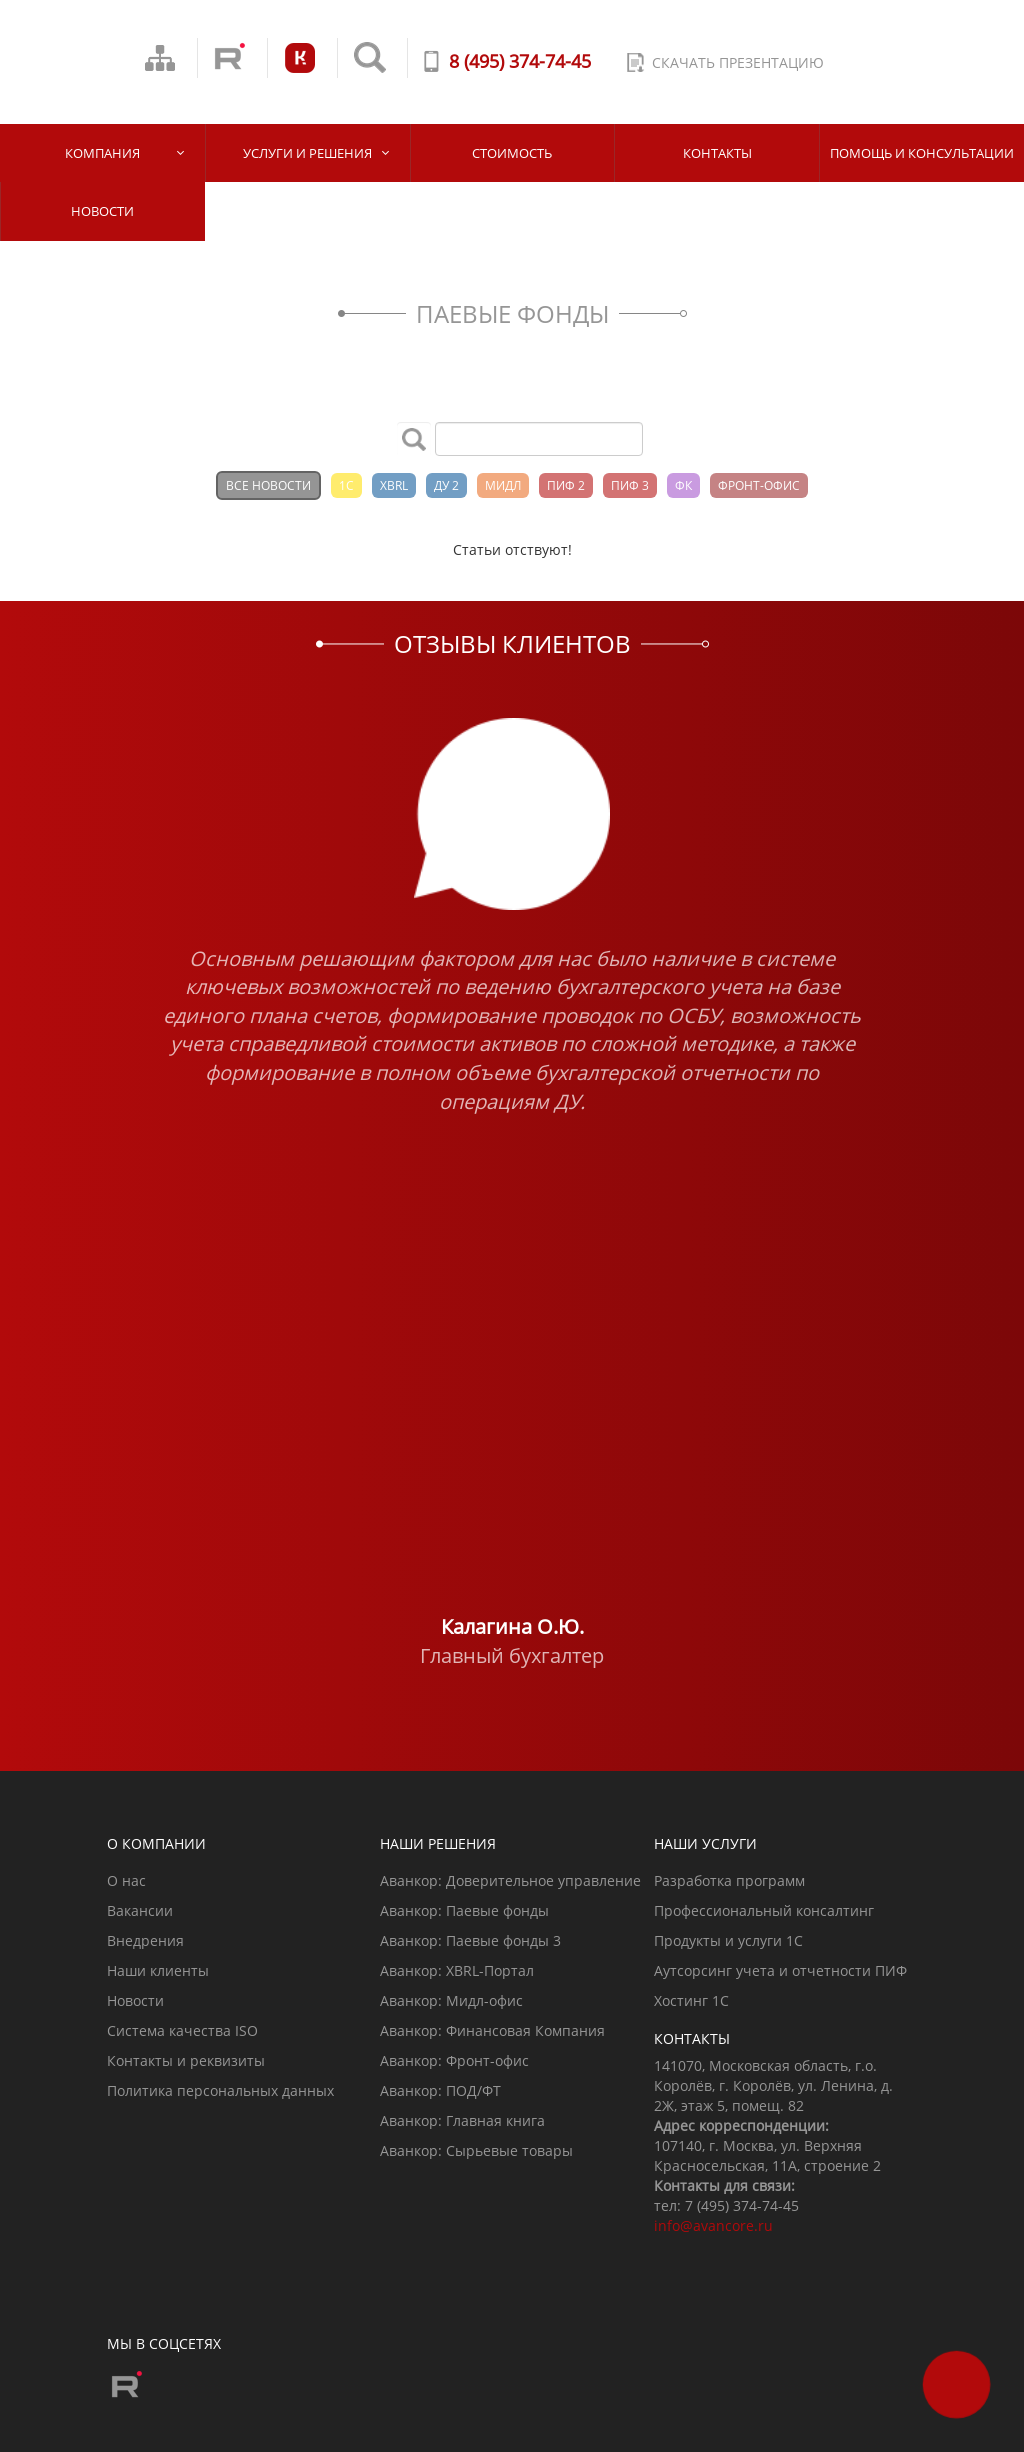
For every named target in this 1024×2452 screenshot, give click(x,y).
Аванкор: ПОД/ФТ (440, 2090)
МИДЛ (503, 485)
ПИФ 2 (566, 485)
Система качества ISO (182, 2030)
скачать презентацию (738, 62)
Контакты (717, 153)
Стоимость (512, 153)
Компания (102, 153)
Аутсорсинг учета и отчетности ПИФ (780, 1970)
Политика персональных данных (220, 2090)
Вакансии (140, 1910)
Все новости (268, 485)
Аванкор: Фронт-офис (454, 2060)
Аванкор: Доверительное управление (510, 1880)
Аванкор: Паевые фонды (464, 1910)
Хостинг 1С (691, 2000)
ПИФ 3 (630, 485)
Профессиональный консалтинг (764, 1910)
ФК (683, 485)
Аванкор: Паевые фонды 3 (470, 1940)
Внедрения (145, 1940)
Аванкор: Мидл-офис (451, 2000)
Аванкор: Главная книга (462, 2120)
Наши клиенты (158, 1970)
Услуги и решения (307, 153)
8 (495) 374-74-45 (520, 61)
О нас (126, 1880)
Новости (102, 211)
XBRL (394, 485)
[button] (111, 1194)
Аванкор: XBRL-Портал (457, 1970)
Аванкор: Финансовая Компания (492, 2030)
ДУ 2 (446, 485)
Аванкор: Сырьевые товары (476, 2150)
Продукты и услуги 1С (728, 1940)
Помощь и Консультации (922, 153)
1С (346, 485)
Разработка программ (729, 1880)
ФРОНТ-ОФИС (759, 485)
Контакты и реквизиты (186, 2060)
